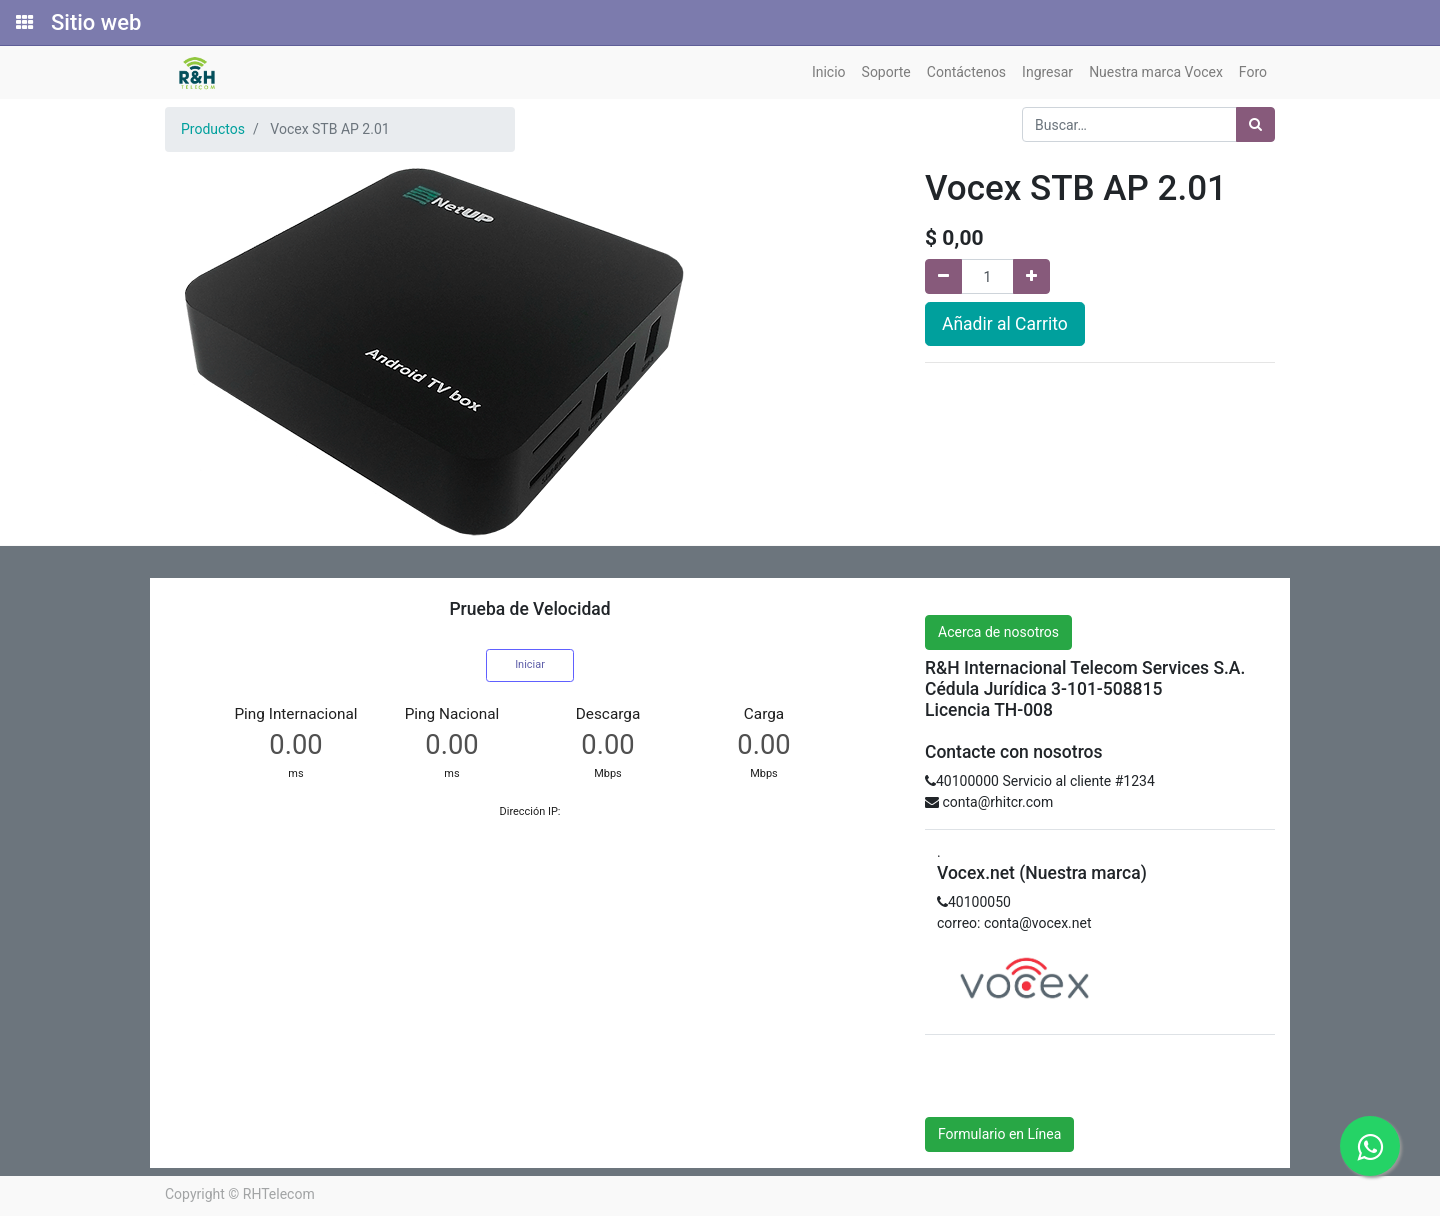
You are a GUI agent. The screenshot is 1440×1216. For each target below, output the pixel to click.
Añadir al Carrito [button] (1005, 324)
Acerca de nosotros (998, 632)
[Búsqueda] (1255, 124)
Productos (213, 129)
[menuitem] (829, 72)
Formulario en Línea (999, 1134)
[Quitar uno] (943, 276)
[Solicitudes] (23, 23)
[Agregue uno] (1031, 276)
